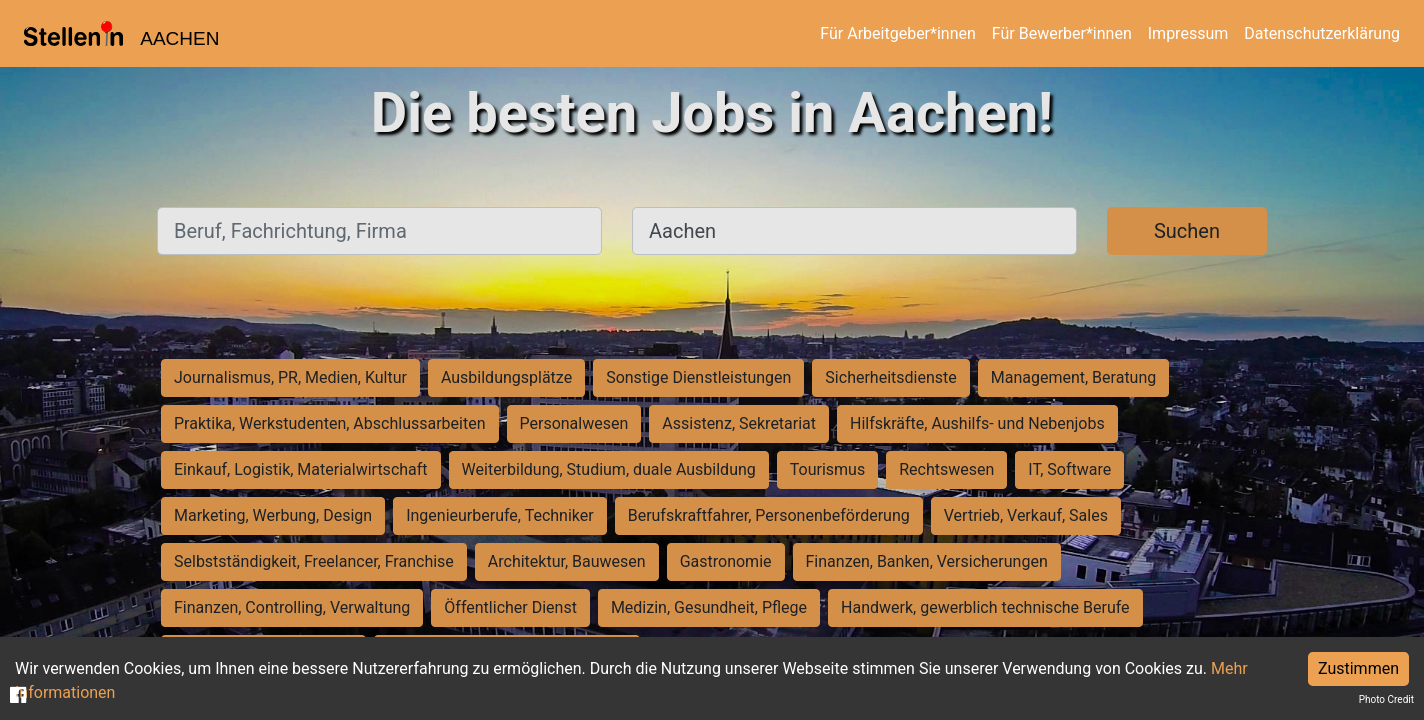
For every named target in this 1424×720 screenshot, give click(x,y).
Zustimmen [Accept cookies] (1358, 668)
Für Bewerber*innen (1062, 33)
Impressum (1188, 33)
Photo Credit (1386, 699)
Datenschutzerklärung (1322, 33)
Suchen (1187, 231)
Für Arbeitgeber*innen (897, 33)
